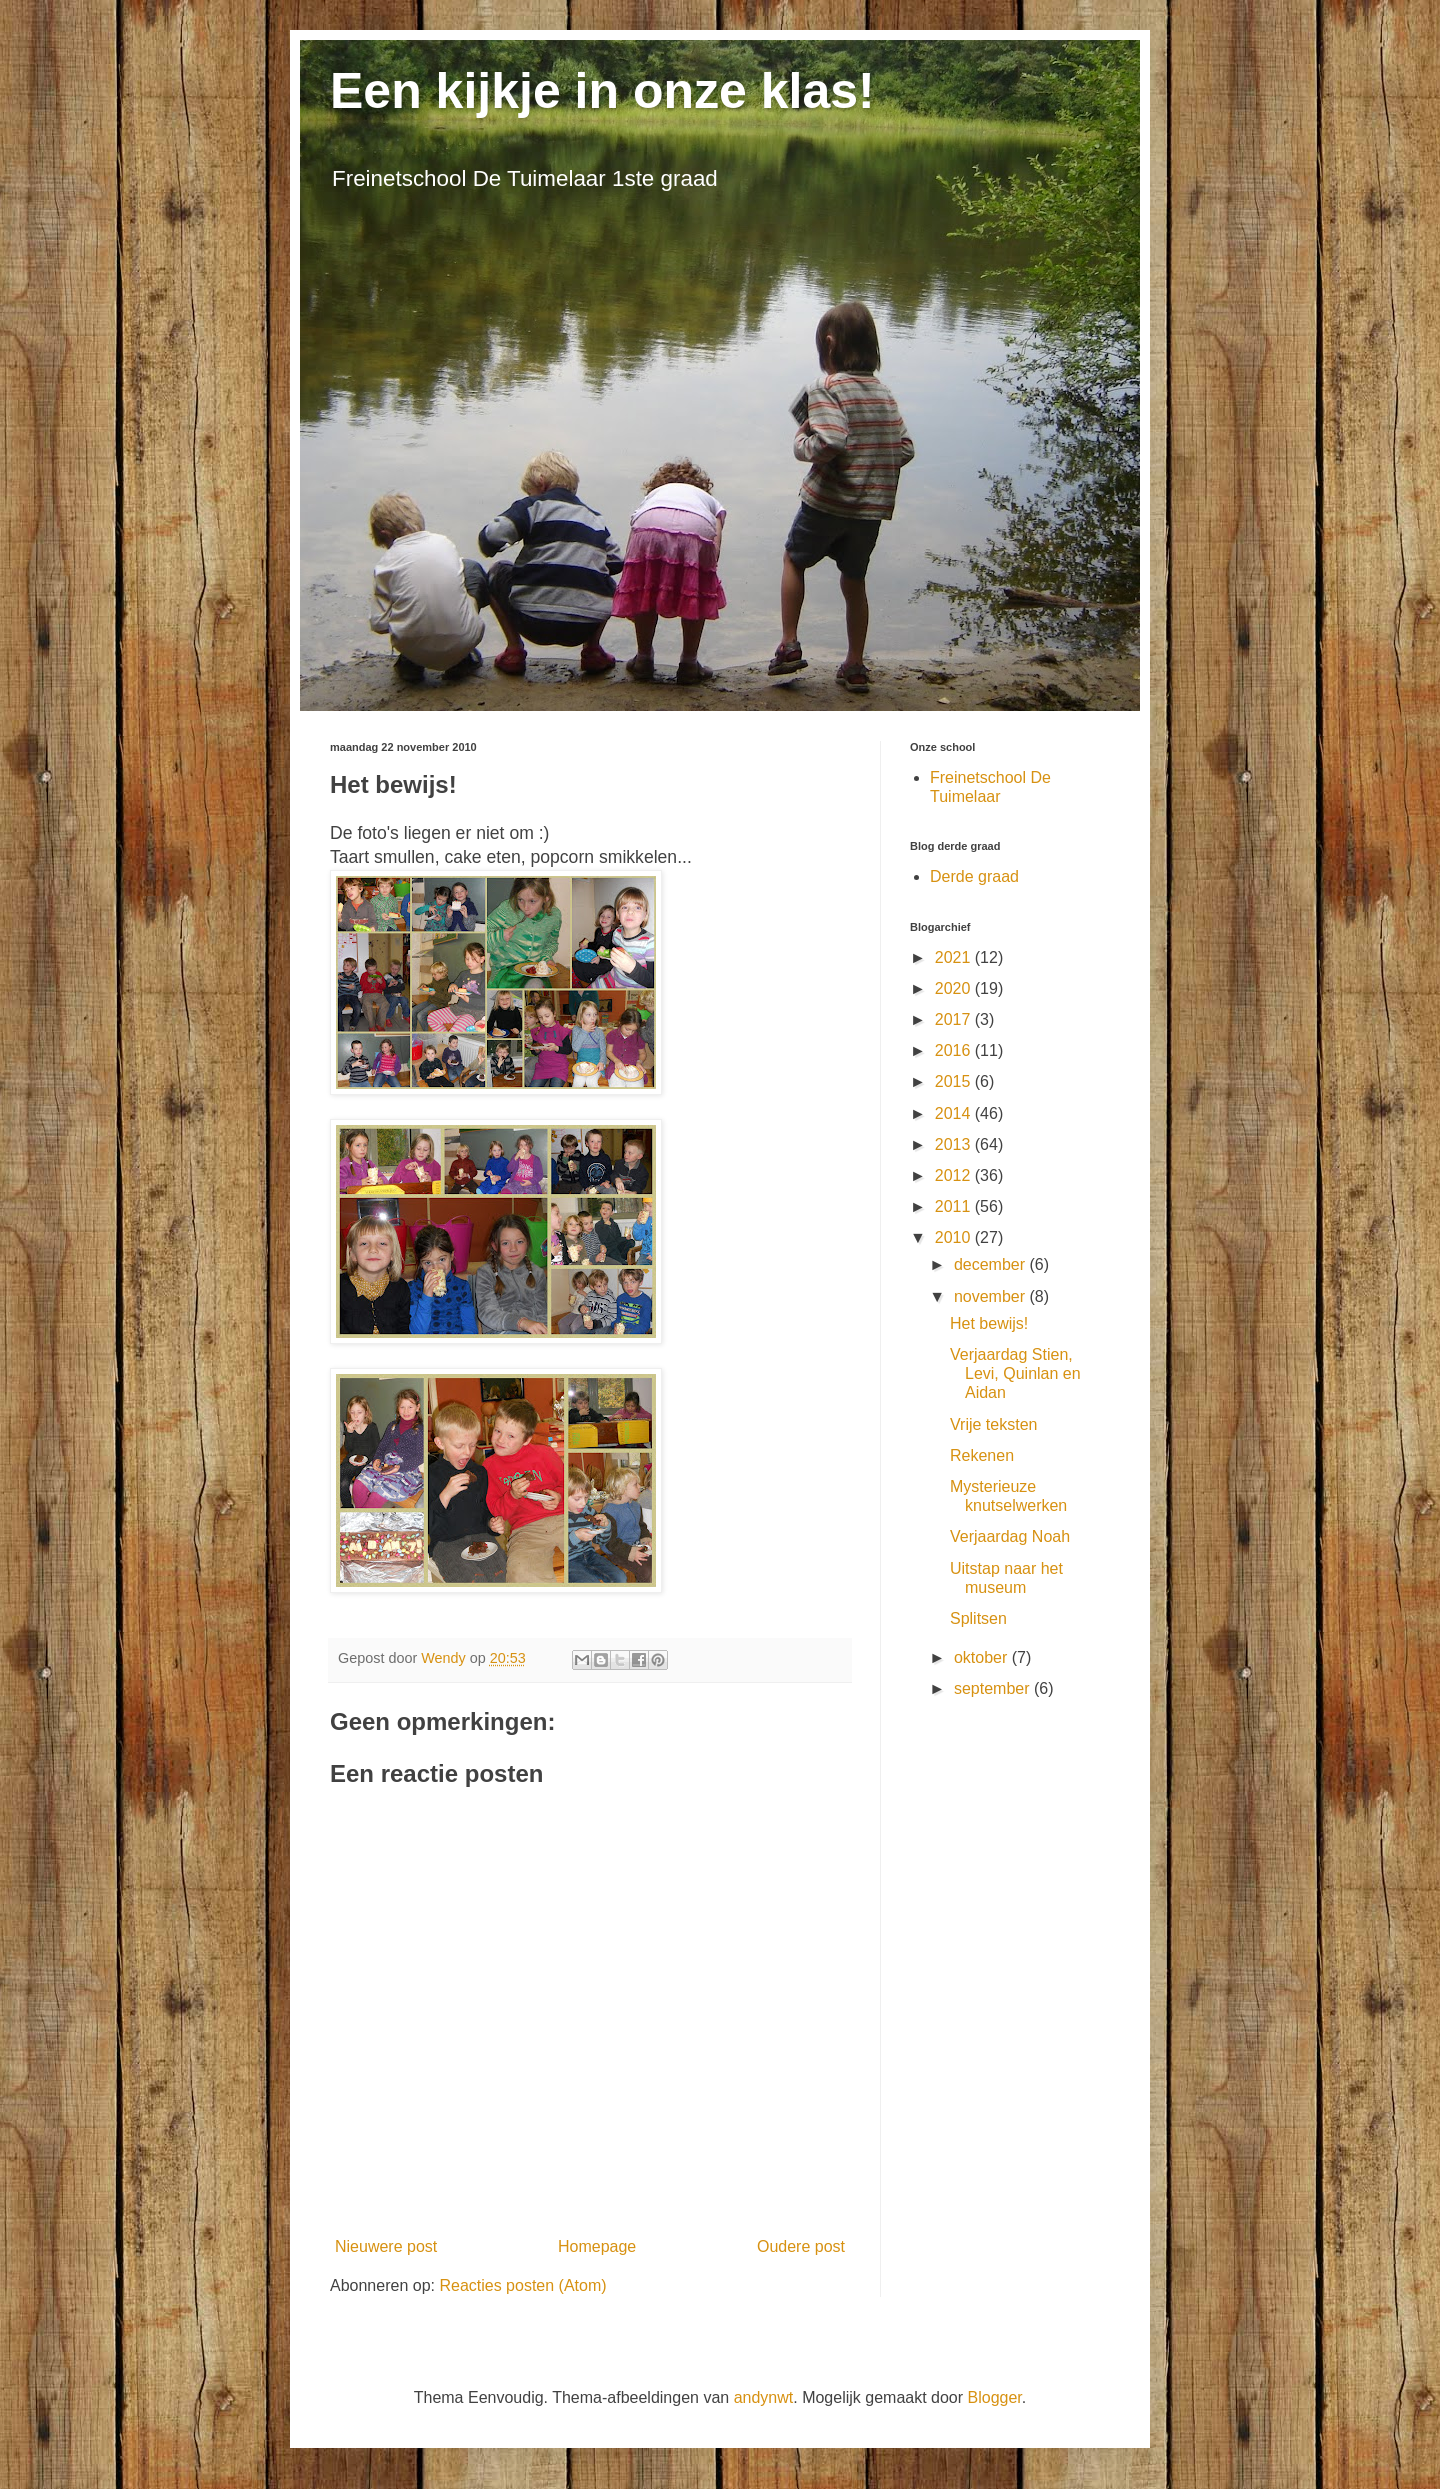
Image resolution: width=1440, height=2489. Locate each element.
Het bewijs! (989, 1323)
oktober (983, 1657)
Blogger (995, 2397)
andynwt (764, 2397)
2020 (955, 988)
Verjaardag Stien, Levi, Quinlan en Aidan (1015, 1373)
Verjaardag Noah (1010, 1536)
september (994, 1688)
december (992, 1264)
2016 (955, 1050)
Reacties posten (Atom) (522, 2285)
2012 (955, 1175)
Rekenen (982, 1455)
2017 (955, 1019)
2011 (955, 1206)
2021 (955, 957)
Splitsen (978, 1618)
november (992, 1296)
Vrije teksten (993, 1424)
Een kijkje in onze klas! (602, 91)
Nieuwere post (386, 2246)
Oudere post (801, 2246)
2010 (955, 1237)
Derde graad (974, 876)
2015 (955, 1081)
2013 (955, 1144)
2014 (955, 1113)
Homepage (597, 2246)
